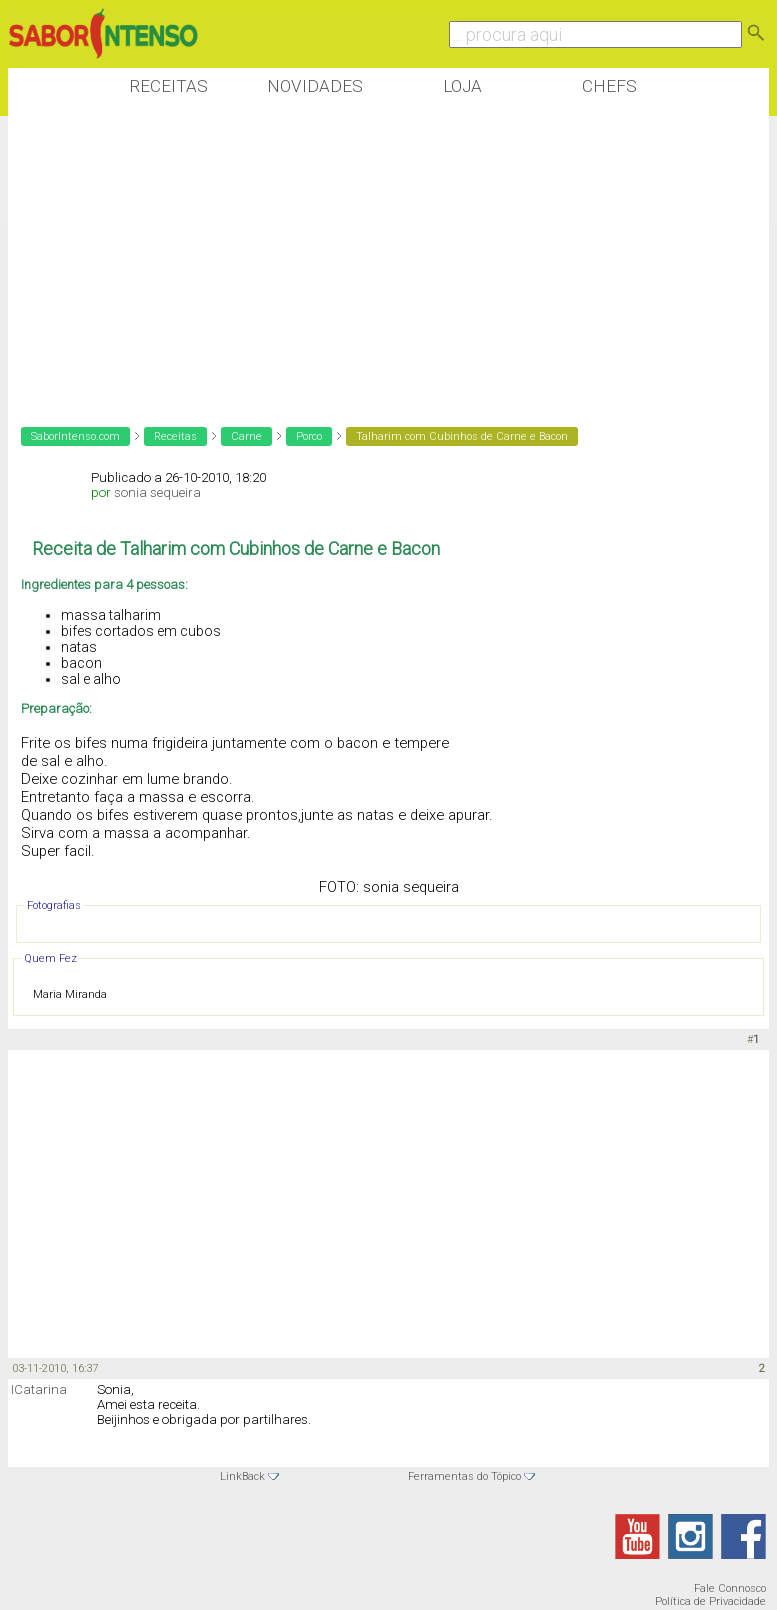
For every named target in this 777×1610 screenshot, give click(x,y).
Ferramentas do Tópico (464, 1476)
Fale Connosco (730, 1588)
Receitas (168, 86)
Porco (309, 436)
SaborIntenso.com (75, 436)
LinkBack (242, 1476)
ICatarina (39, 1389)
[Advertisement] (372, 259)
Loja (462, 86)
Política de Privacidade (710, 1601)
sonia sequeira (157, 492)
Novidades (315, 86)
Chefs (609, 86)
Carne (246, 436)
